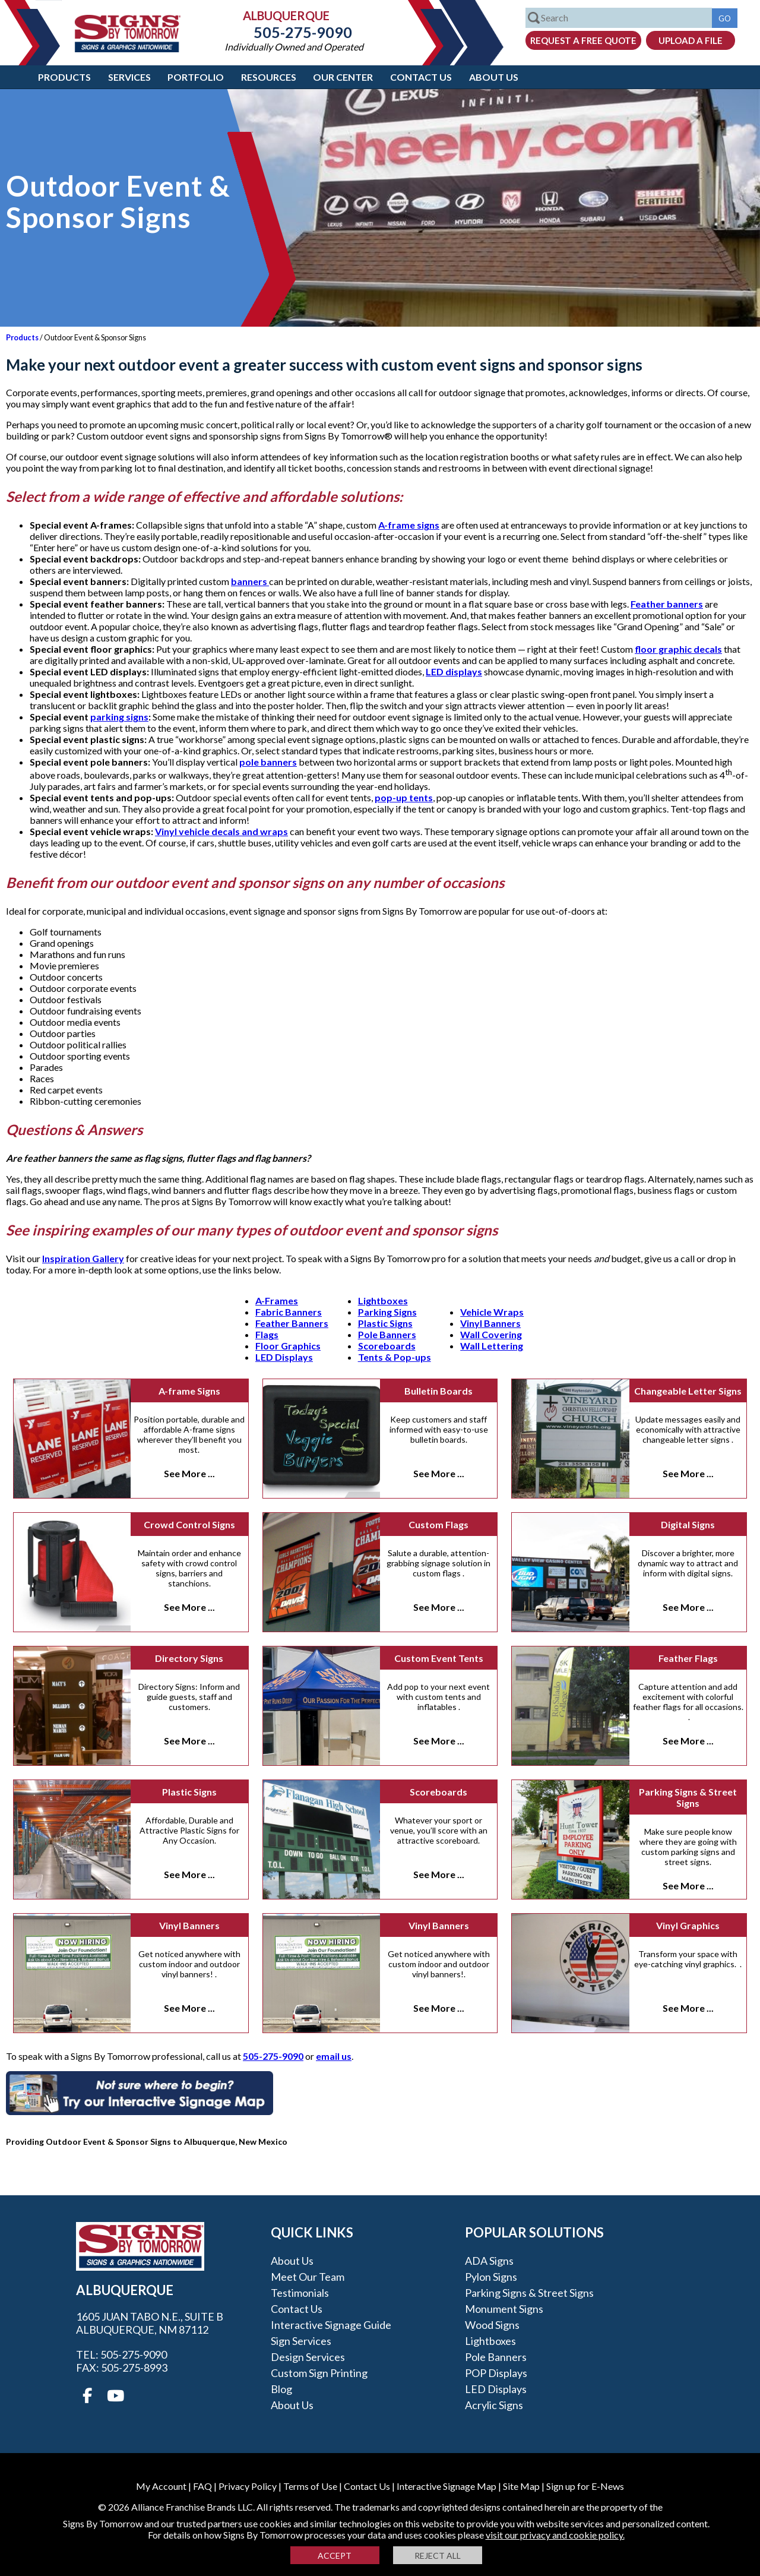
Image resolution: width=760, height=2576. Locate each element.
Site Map (521, 2486)
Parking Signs (387, 1311)
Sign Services (301, 2340)
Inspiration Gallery (83, 1258)
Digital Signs (688, 1524)
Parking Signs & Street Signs (688, 1797)
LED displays (454, 671)
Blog (281, 2388)
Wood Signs (492, 2324)
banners (250, 581)
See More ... (189, 1473)
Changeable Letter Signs (688, 1390)
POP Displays (496, 2372)
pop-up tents (404, 797)
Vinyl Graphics (688, 1925)
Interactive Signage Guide (331, 2324)
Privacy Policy (247, 2486)
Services (129, 77)
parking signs (119, 716)
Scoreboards (387, 1345)
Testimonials (300, 2292)
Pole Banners (387, 1334)
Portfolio (195, 77)
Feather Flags (688, 1658)
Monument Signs (504, 2308)
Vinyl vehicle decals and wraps (221, 831)
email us (334, 2056)
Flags (266, 1334)
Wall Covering (491, 1334)
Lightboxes (383, 1300)
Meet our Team (307, 2276)
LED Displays (284, 1357)
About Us (493, 77)
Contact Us (421, 77)
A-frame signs (408, 524)
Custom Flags (438, 1524)
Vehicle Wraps (492, 1311)
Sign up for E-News (585, 2486)
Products (64, 77)
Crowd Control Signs (189, 1524)
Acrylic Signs (494, 2404)
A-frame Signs (189, 1390)
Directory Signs (189, 1658)
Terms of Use (310, 2486)
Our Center (343, 77)
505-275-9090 (294, 32)
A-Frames (276, 1300)
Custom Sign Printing (319, 2372)
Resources (268, 77)
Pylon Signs (491, 2276)
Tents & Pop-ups (394, 1357)
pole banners (268, 761)
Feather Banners (291, 1323)
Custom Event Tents (438, 1658)
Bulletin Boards (438, 1390)
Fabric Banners (288, 1311)
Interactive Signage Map (446, 2486)
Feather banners (667, 603)
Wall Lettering (491, 1345)
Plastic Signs (385, 1323)
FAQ (202, 2486)
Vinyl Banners (490, 1323)
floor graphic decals (678, 649)
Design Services (308, 2356)
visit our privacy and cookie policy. (555, 2534)
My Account (161, 2486)
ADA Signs (489, 2260)
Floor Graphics (288, 1345)
